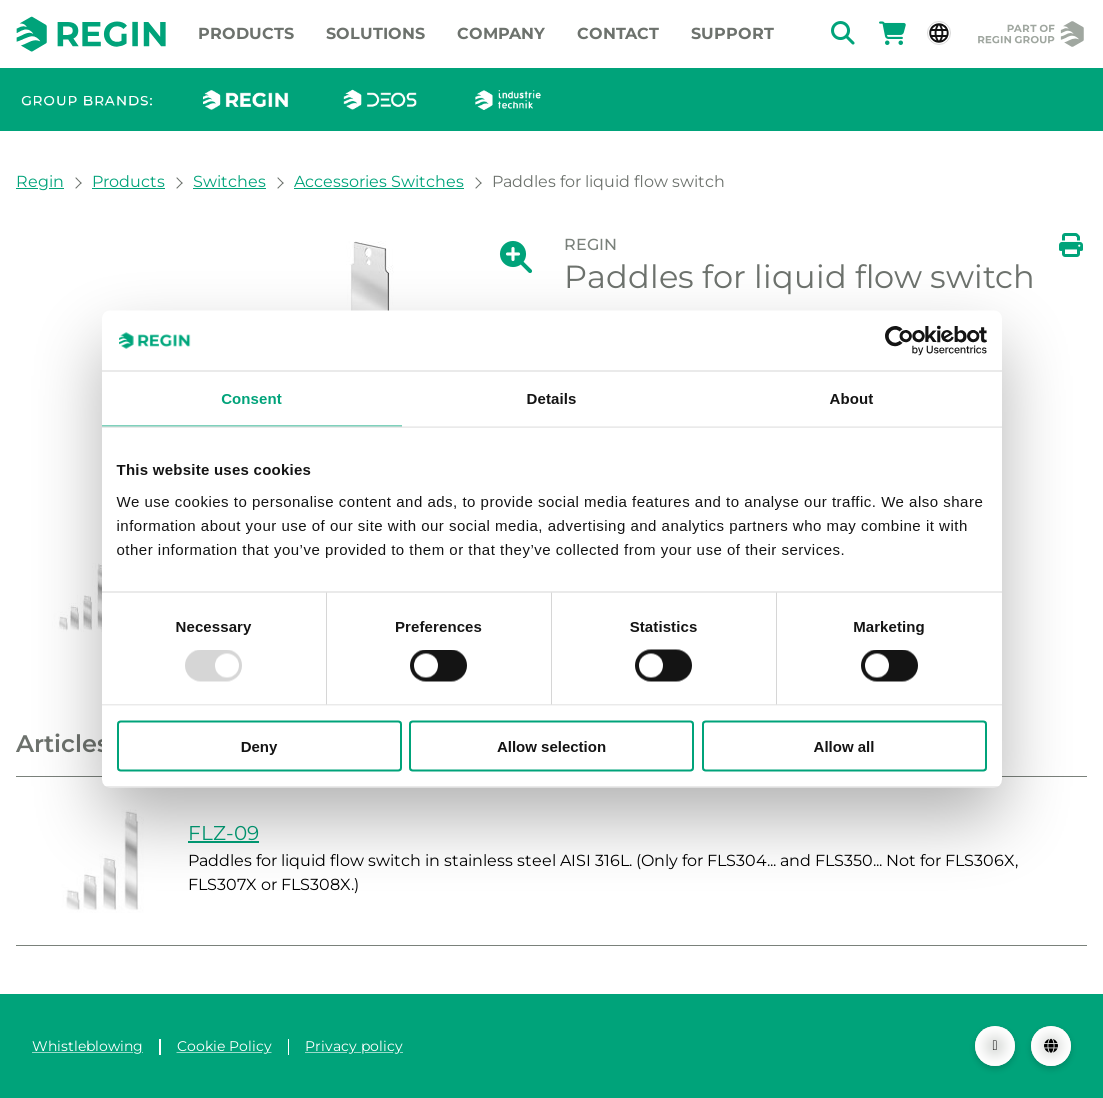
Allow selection (551, 745)
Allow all (844, 745)
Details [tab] (552, 398)
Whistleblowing (87, 1046)
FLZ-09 (223, 833)
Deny (259, 745)
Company (501, 33)
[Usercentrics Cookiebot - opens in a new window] (899, 341)
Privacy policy (354, 1046)
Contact (618, 33)
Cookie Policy (224, 1046)
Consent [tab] (251, 398)
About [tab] (852, 398)
